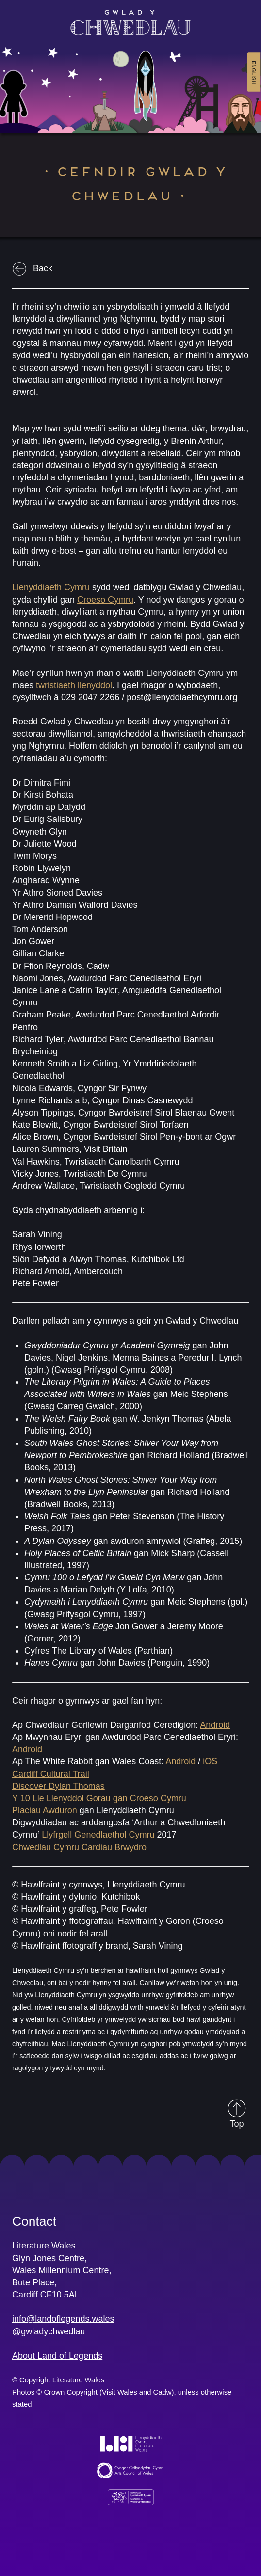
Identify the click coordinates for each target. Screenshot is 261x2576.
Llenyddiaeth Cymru (51, 587)
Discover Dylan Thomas (58, 1786)
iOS (210, 1761)
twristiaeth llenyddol (74, 685)
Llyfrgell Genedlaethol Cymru (98, 1834)
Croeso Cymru (105, 600)
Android (215, 1725)
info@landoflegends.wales (63, 2319)
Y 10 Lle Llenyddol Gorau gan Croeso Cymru (99, 1798)
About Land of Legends (57, 2356)
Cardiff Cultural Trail (50, 1774)
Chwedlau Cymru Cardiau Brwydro (79, 1847)
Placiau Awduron (44, 1810)
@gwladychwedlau (48, 2331)
